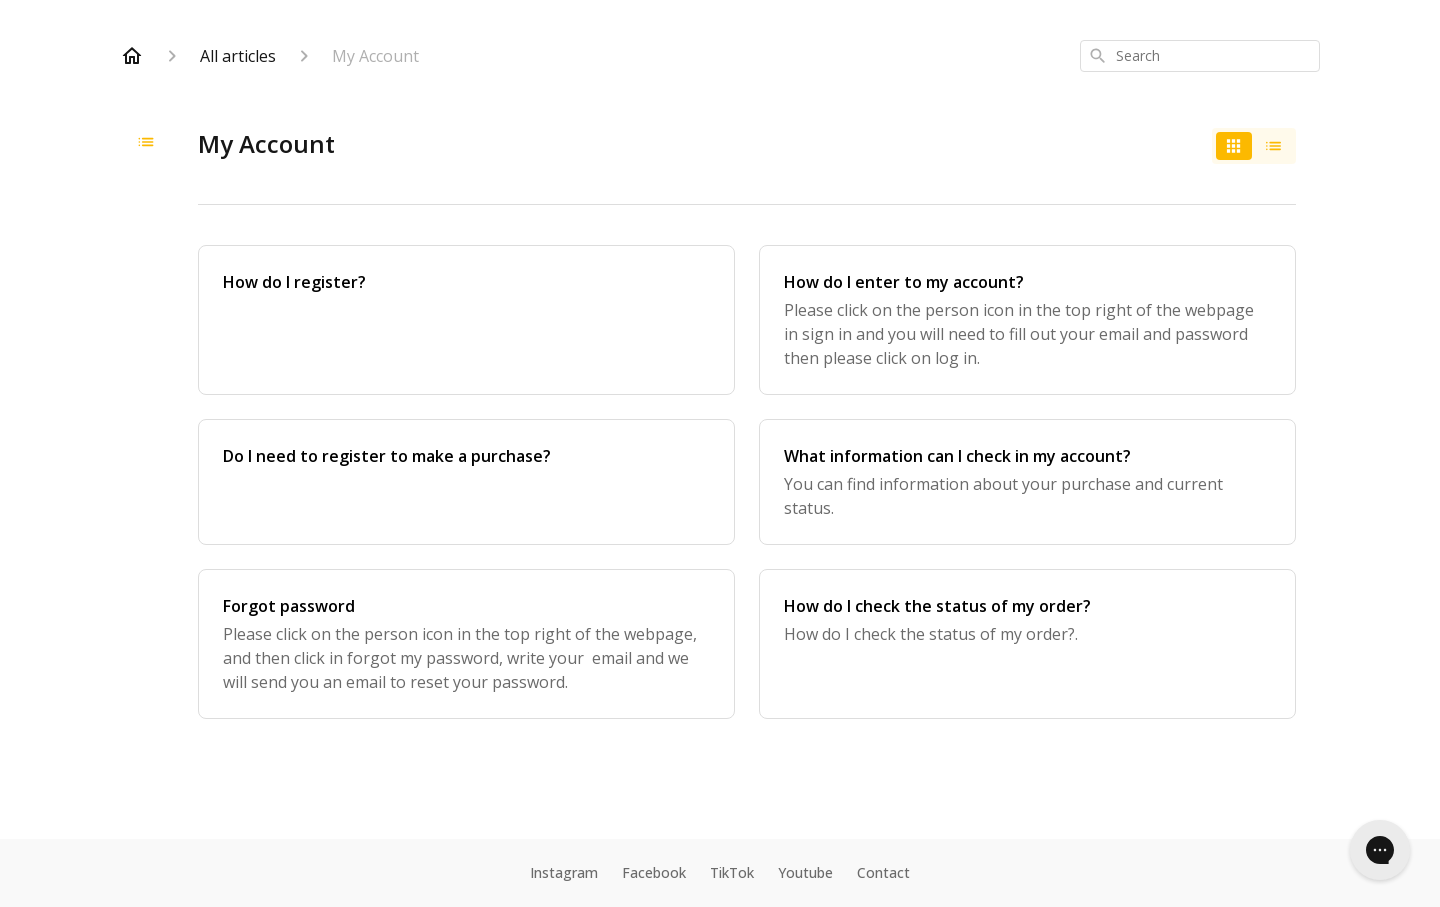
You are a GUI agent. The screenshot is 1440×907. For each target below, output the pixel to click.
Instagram (564, 872)
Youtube (805, 872)
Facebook (654, 872)
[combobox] (1200, 56)
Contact (883, 872)
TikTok (732, 872)
